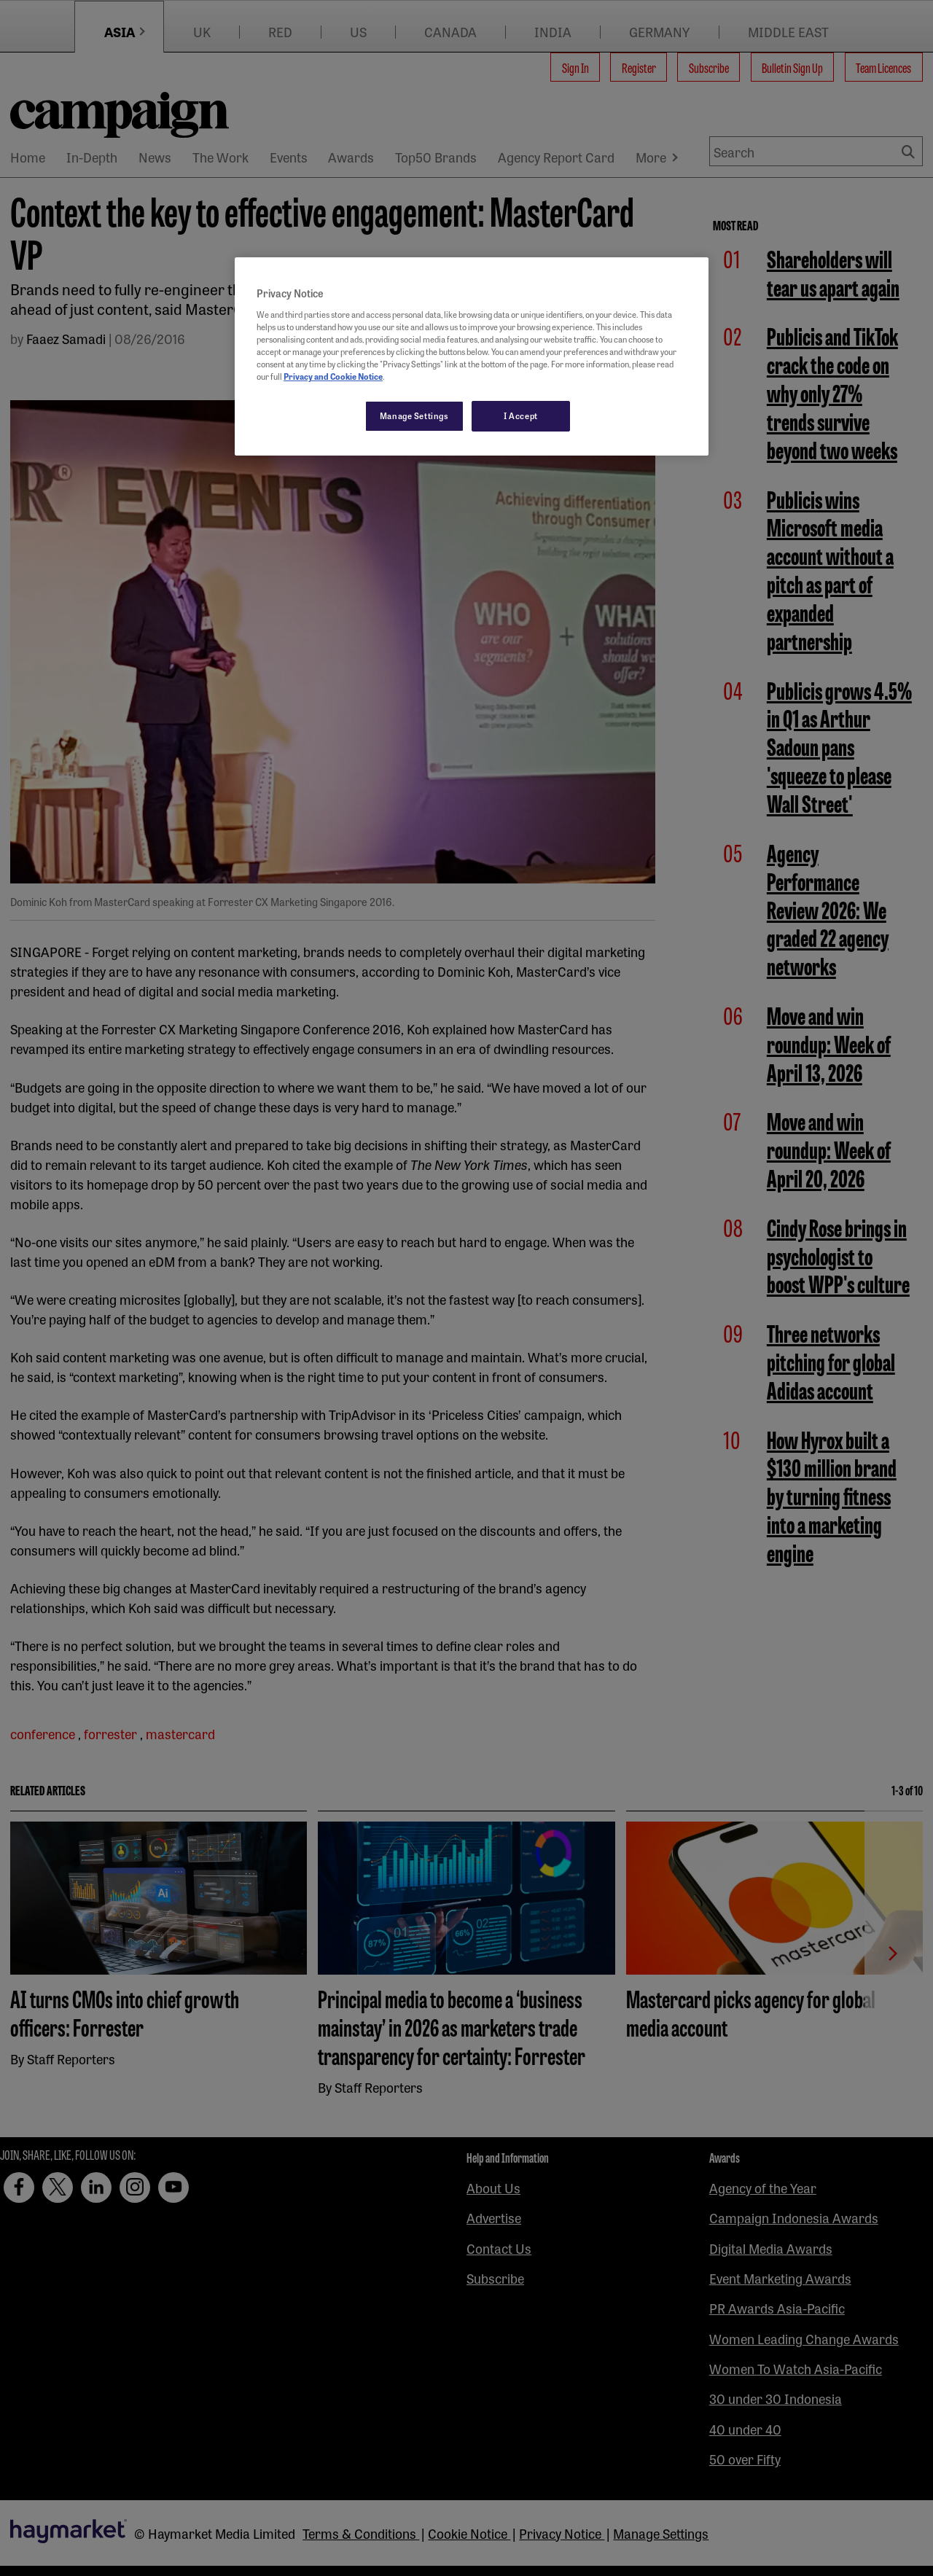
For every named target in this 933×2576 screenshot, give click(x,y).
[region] (471, 356)
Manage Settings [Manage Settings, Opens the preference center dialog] (414, 415)
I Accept (521, 415)
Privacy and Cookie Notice (333, 376)
